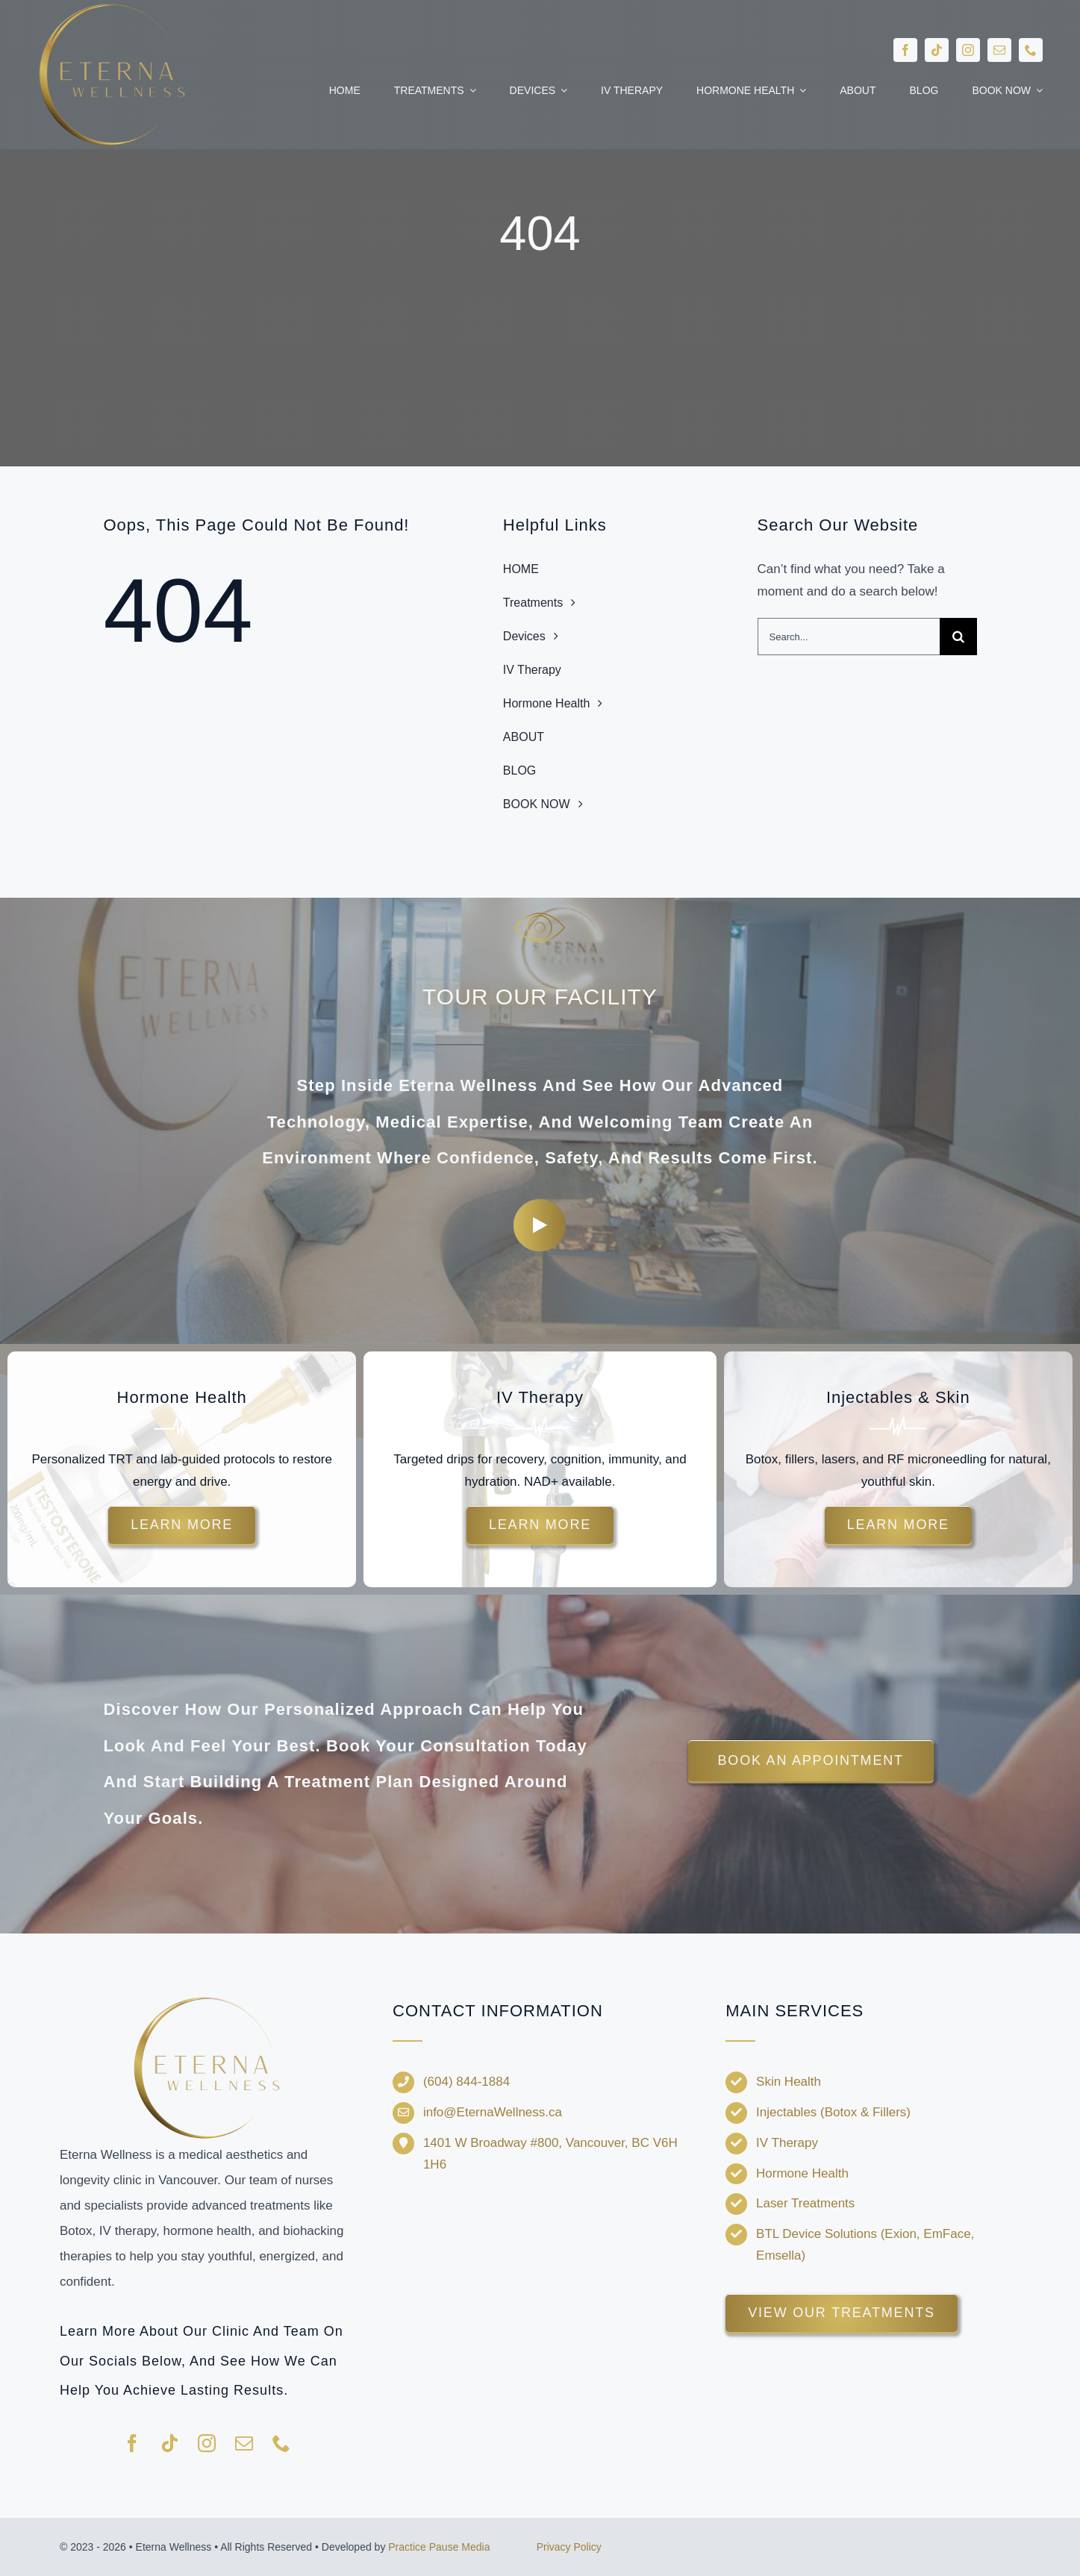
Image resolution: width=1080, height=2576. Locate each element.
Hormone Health (802, 2173)
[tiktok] (937, 50)
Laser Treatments (805, 2203)
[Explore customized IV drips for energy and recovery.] (540, 1525)
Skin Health (788, 2082)
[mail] (999, 50)
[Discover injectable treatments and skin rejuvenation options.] (898, 1525)
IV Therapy (787, 2143)
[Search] (958, 636)
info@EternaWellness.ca (492, 2112)
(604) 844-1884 (466, 2082)
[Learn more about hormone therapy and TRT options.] (181, 1525)
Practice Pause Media (439, 2547)
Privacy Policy (569, 2547)
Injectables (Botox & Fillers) (833, 2112)
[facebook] (905, 50)
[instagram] (968, 50)
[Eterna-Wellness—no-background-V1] (206, 1999)
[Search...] (849, 636)
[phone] (1031, 50)
